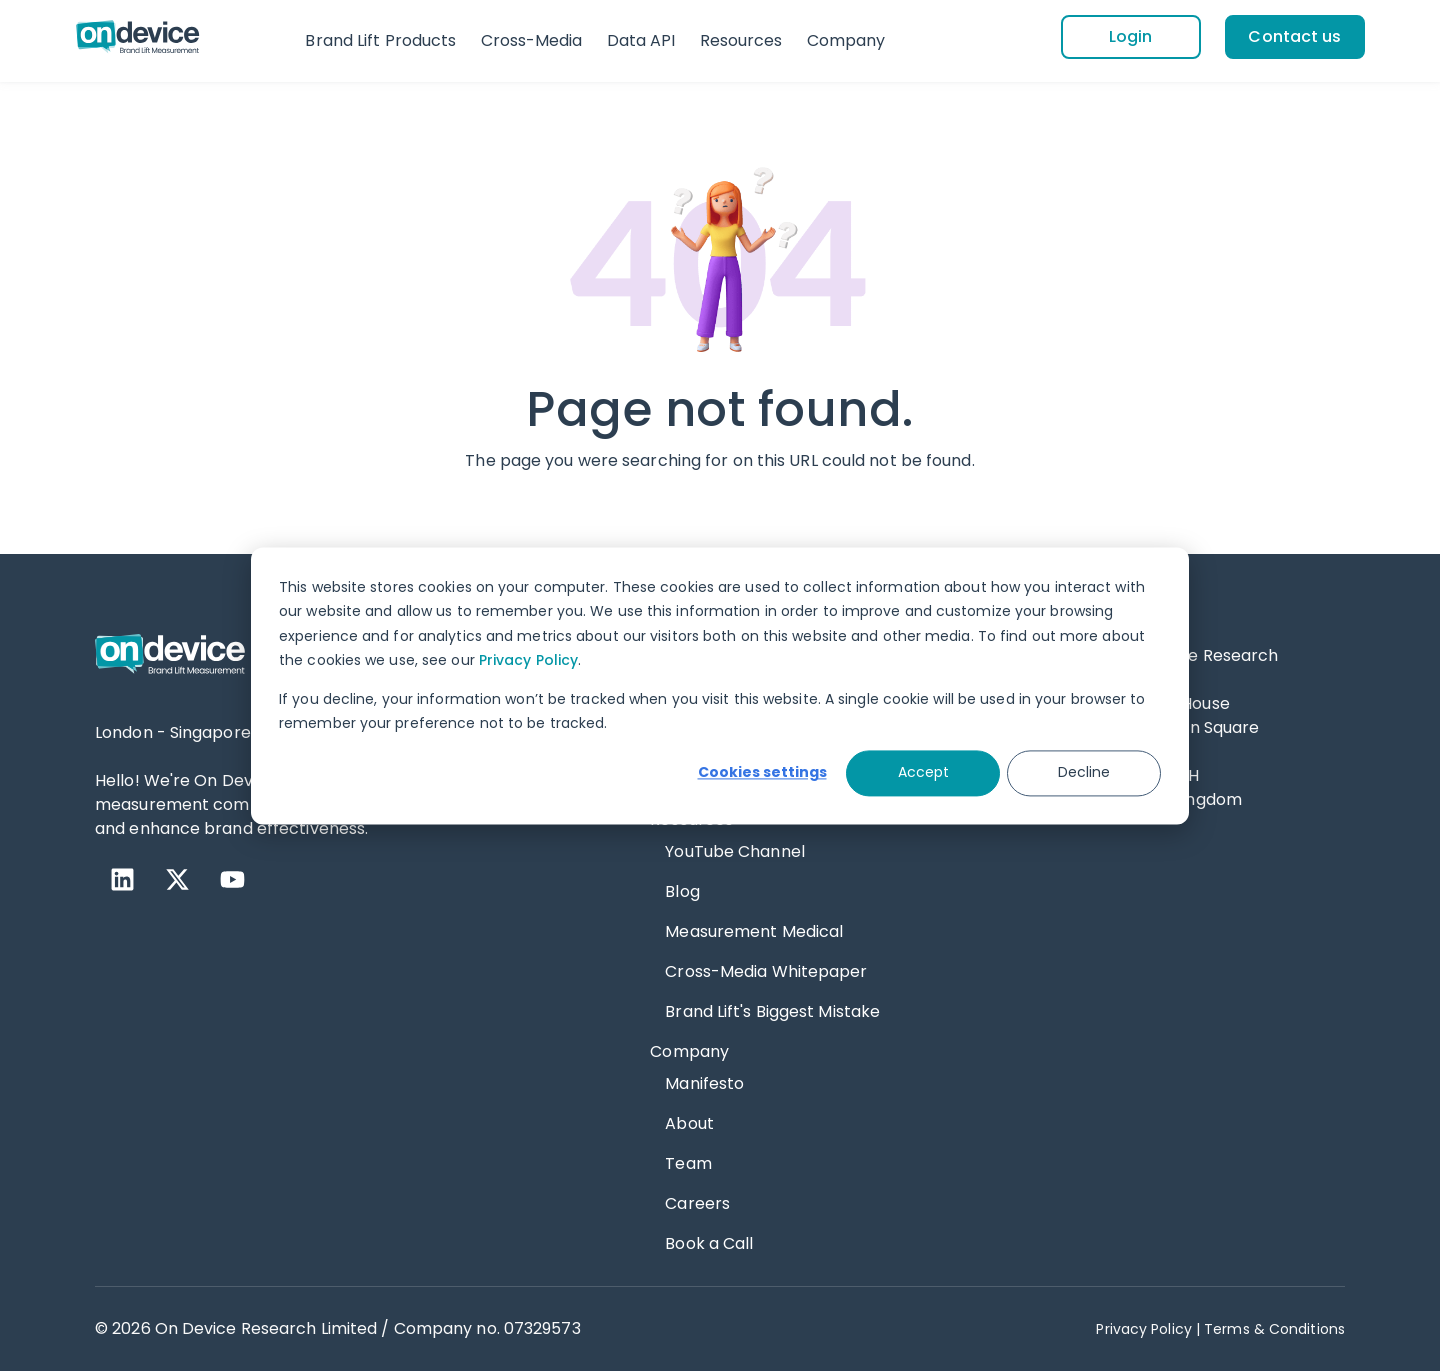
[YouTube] (232, 879)
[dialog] (720, 685)
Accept (923, 773)
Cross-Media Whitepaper (766, 971)
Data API (641, 40)
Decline (1084, 773)
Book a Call (709, 1243)
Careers (697, 1203)
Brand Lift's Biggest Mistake (772, 1011)
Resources (741, 40)
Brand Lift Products (380, 40)
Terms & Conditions (1274, 1329)
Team (688, 1163)
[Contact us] (1295, 37)
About (689, 1123)
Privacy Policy (528, 660)
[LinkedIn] (122, 879)
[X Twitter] (177, 879)
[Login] (1131, 37)
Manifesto (704, 1083)
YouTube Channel (735, 851)
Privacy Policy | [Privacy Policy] (1148, 1329)
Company (846, 40)
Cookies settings (762, 773)
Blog (682, 891)
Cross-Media (532, 40)
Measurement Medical (754, 931)
